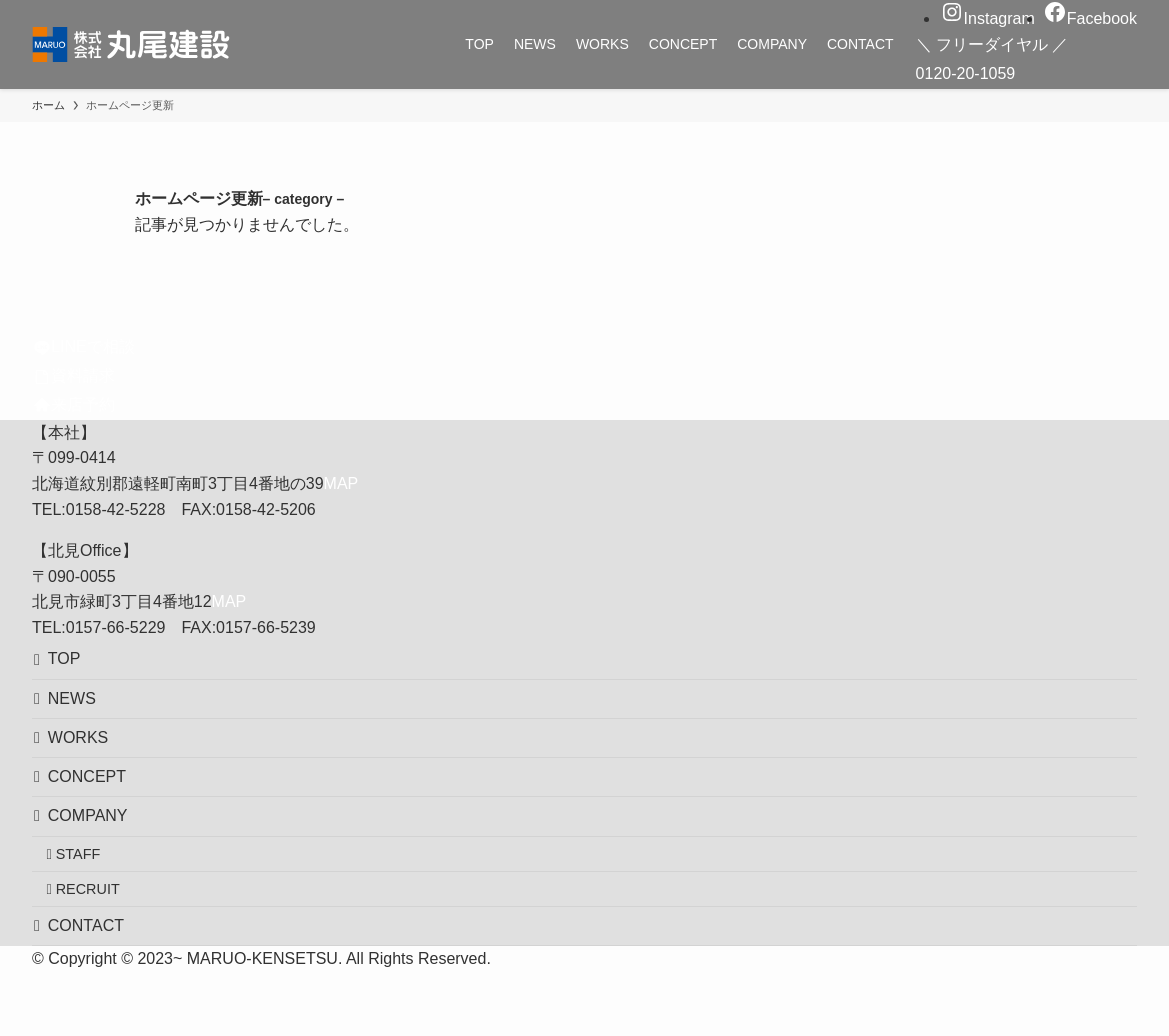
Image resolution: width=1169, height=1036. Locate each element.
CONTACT (94, 985)
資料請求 (75, 375)
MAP (341, 483)
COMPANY (96, 852)
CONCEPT (95, 805)
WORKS (86, 757)
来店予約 (75, 404)
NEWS (80, 710)
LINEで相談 (84, 346)
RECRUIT (100, 941)
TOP (72, 663)
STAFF (90, 898)
